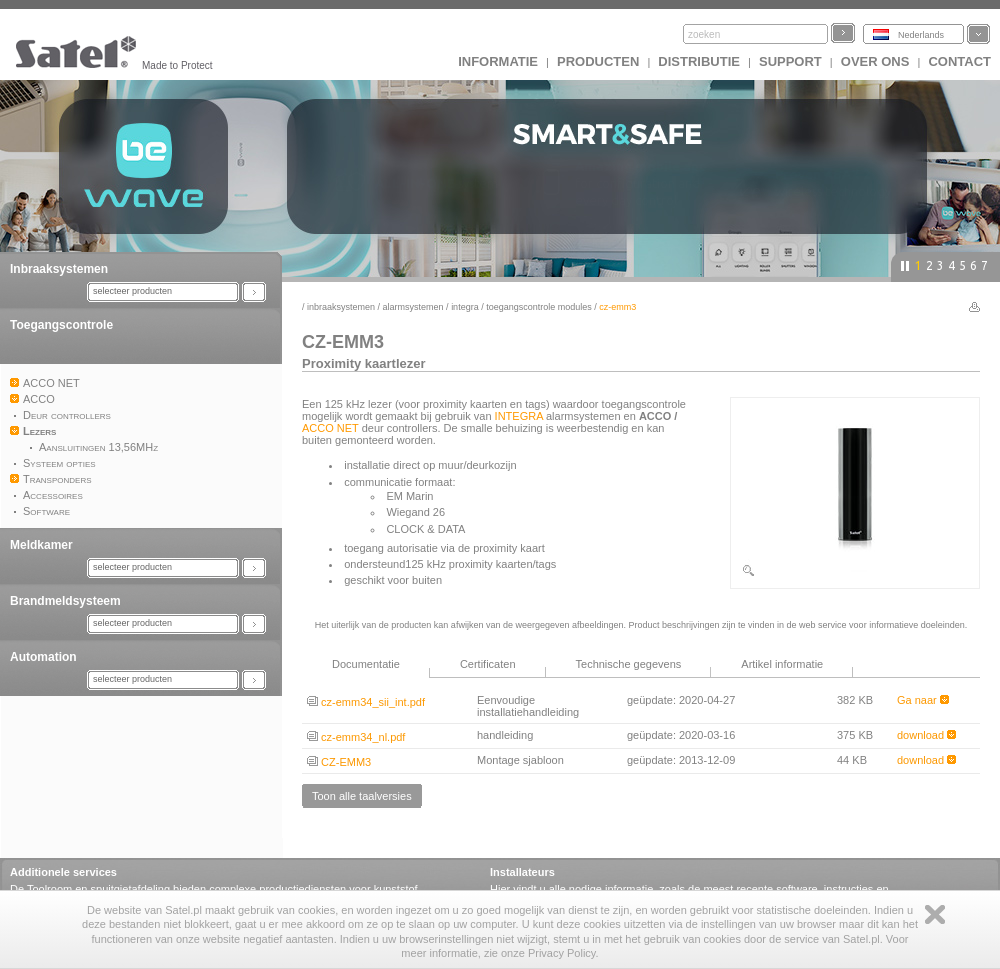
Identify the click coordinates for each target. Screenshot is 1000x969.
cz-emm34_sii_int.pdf (366, 702)
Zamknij (935, 914)
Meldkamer (41, 545)
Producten (598, 61)
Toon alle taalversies (362, 796)
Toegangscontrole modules (539, 307)
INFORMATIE (498, 61)
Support (790, 61)
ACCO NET (330, 428)
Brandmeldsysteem (65, 601)
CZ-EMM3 (339, 762)
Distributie (699, 61)
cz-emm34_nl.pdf (356, 737)
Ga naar (923, 700)
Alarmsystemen (413, 307)
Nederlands (921, 35)
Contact (959, 61)
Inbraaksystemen (59, 269)
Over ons (875, 61)
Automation (43, 657)
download (926, 735)
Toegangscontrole (61, 325)
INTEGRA (465, 307)
